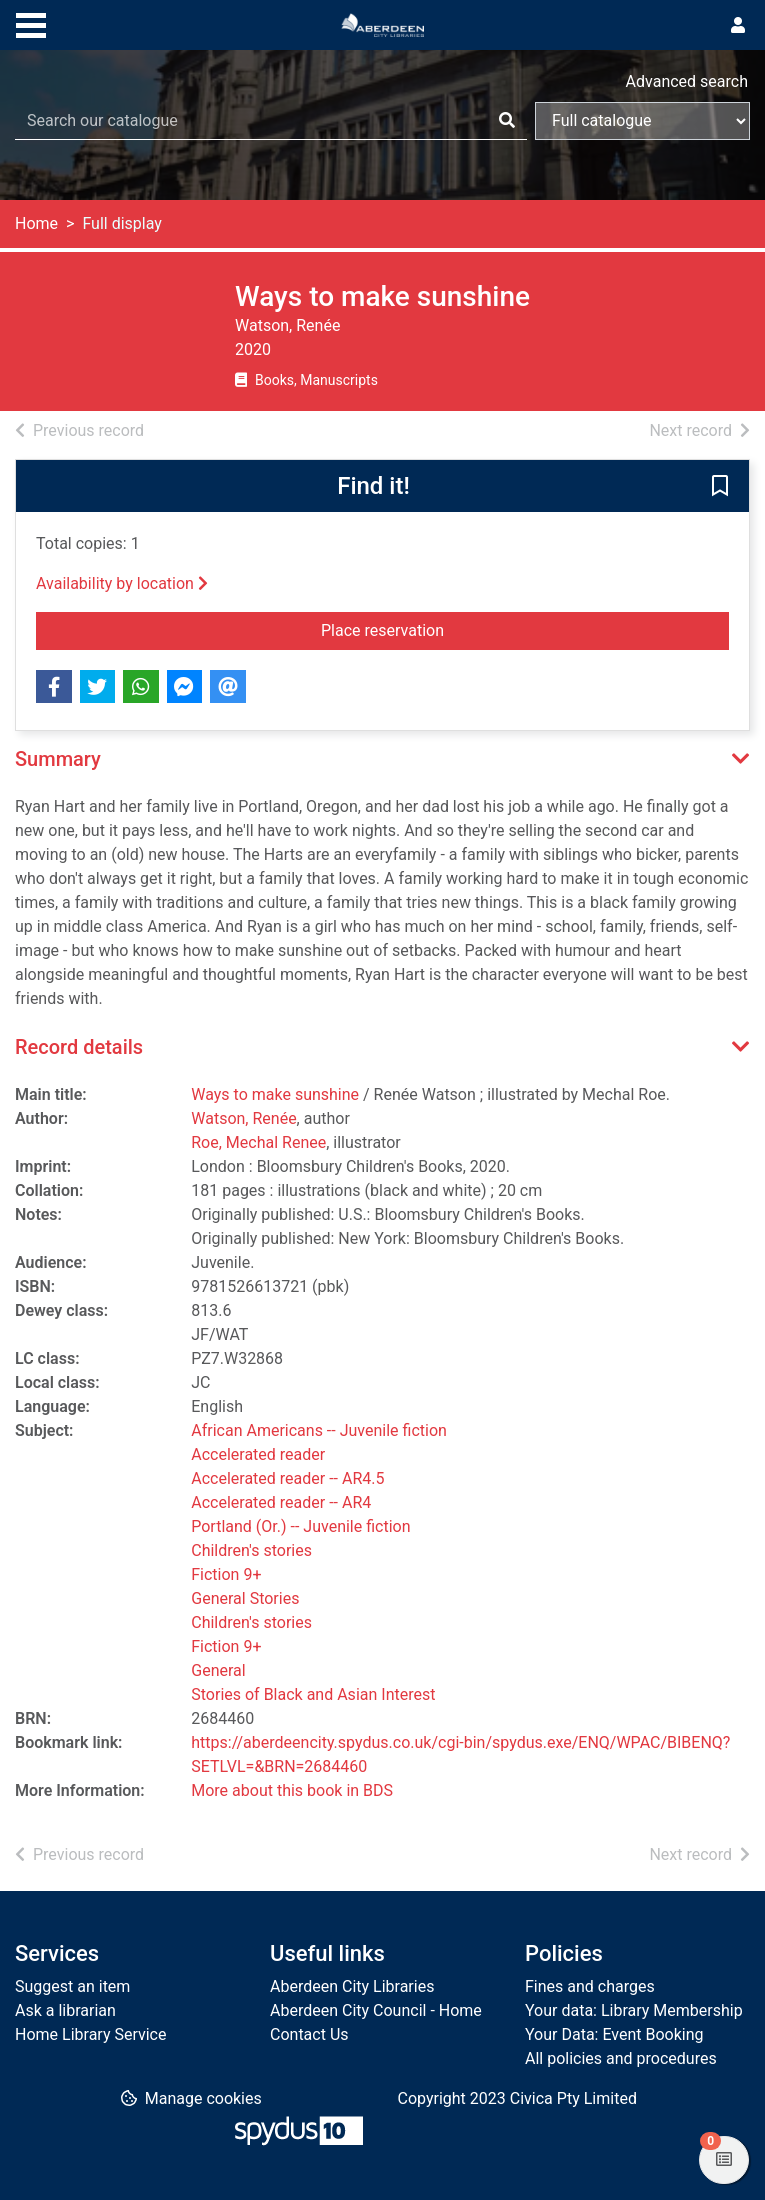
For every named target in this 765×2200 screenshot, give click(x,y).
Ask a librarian (65, 2010)
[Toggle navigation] (31, 23)
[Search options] (642, 121)
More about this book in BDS (292, 1790)
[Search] (507, 121)
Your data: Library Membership (634, 2010)
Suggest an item (72, 1986)
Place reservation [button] (478, 629)
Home (36, 223)
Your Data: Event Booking (614, 2034)
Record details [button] (79, 1047)
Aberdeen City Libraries (352, 1986)
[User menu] (738, 26)
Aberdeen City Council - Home (376, 2010)
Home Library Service (90, 2034)
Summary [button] (58, 759)
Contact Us (309, 2034)
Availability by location (122, 583)
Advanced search (687, 81)
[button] (720, 487)
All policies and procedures (621, 2058)
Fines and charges (590, 1986)
